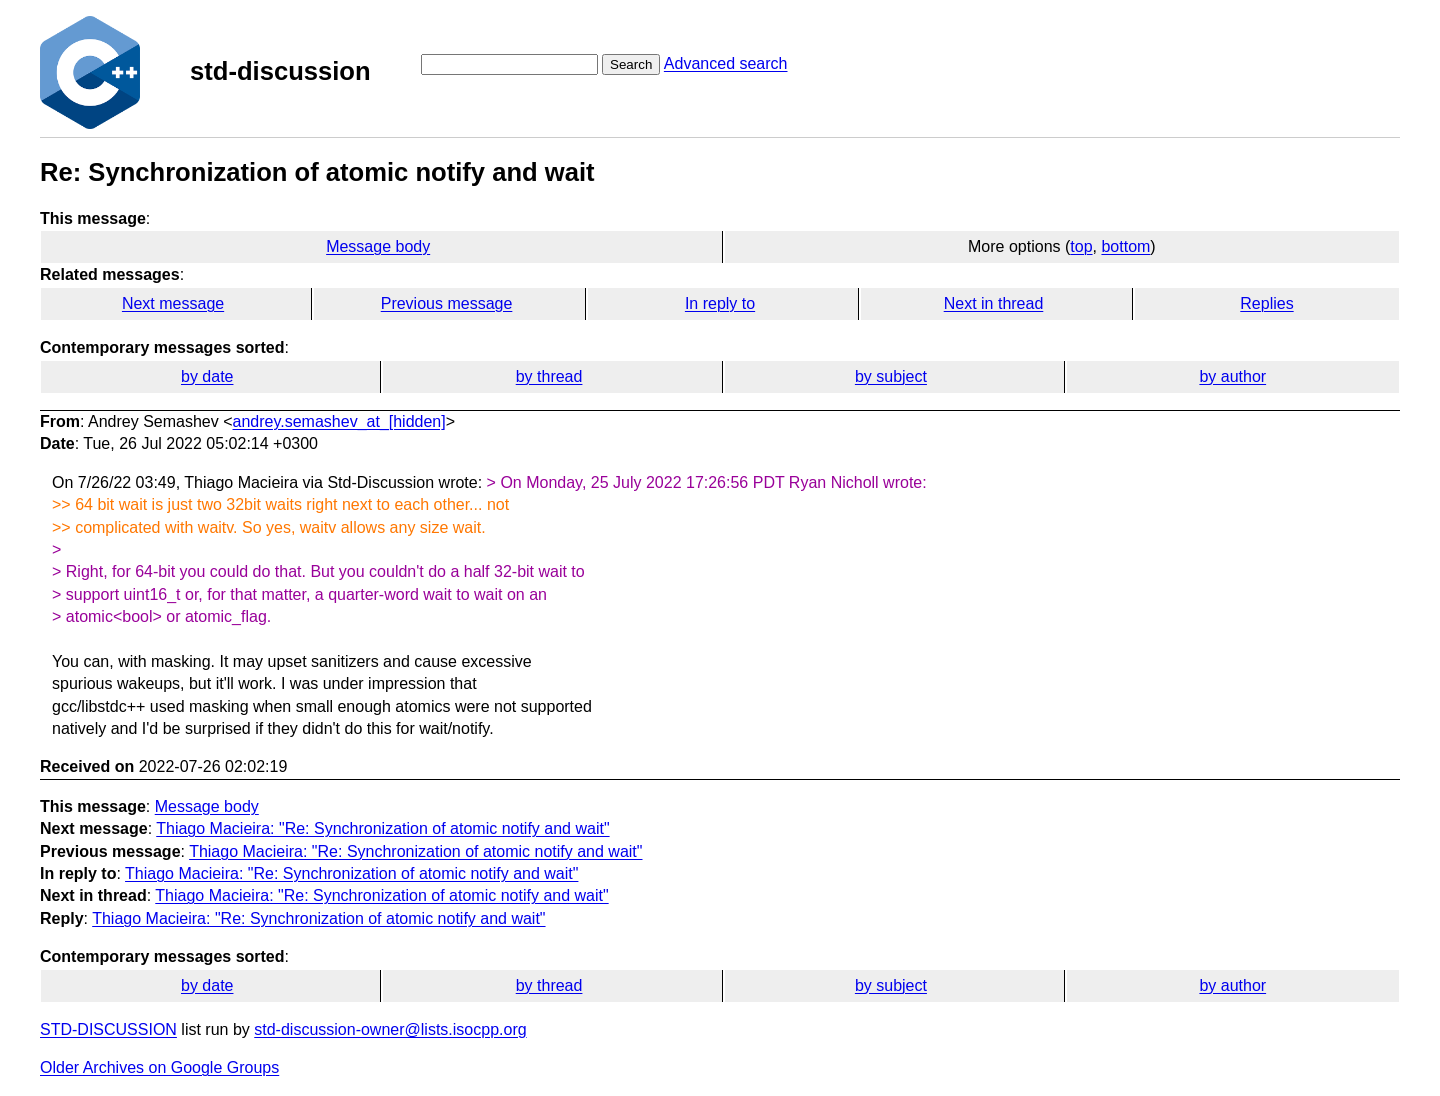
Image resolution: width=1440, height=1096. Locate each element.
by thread (549, 376)
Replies (1266, 303)
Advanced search (726, 63)
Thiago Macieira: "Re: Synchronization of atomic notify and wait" (382, 828)
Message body (378, 246)
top (1081, 246)
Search (631, 64)
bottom (1125, 246)
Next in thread (994, 303)
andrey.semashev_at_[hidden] (339, 421)
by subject (891, 376)
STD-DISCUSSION (108, 1029)
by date (207, 376)
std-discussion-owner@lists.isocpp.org (390, 1029)
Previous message (447, 303)
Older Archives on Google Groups (159, 1067)
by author (1232, 376)
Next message (173, 303)
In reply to (720, 303)
